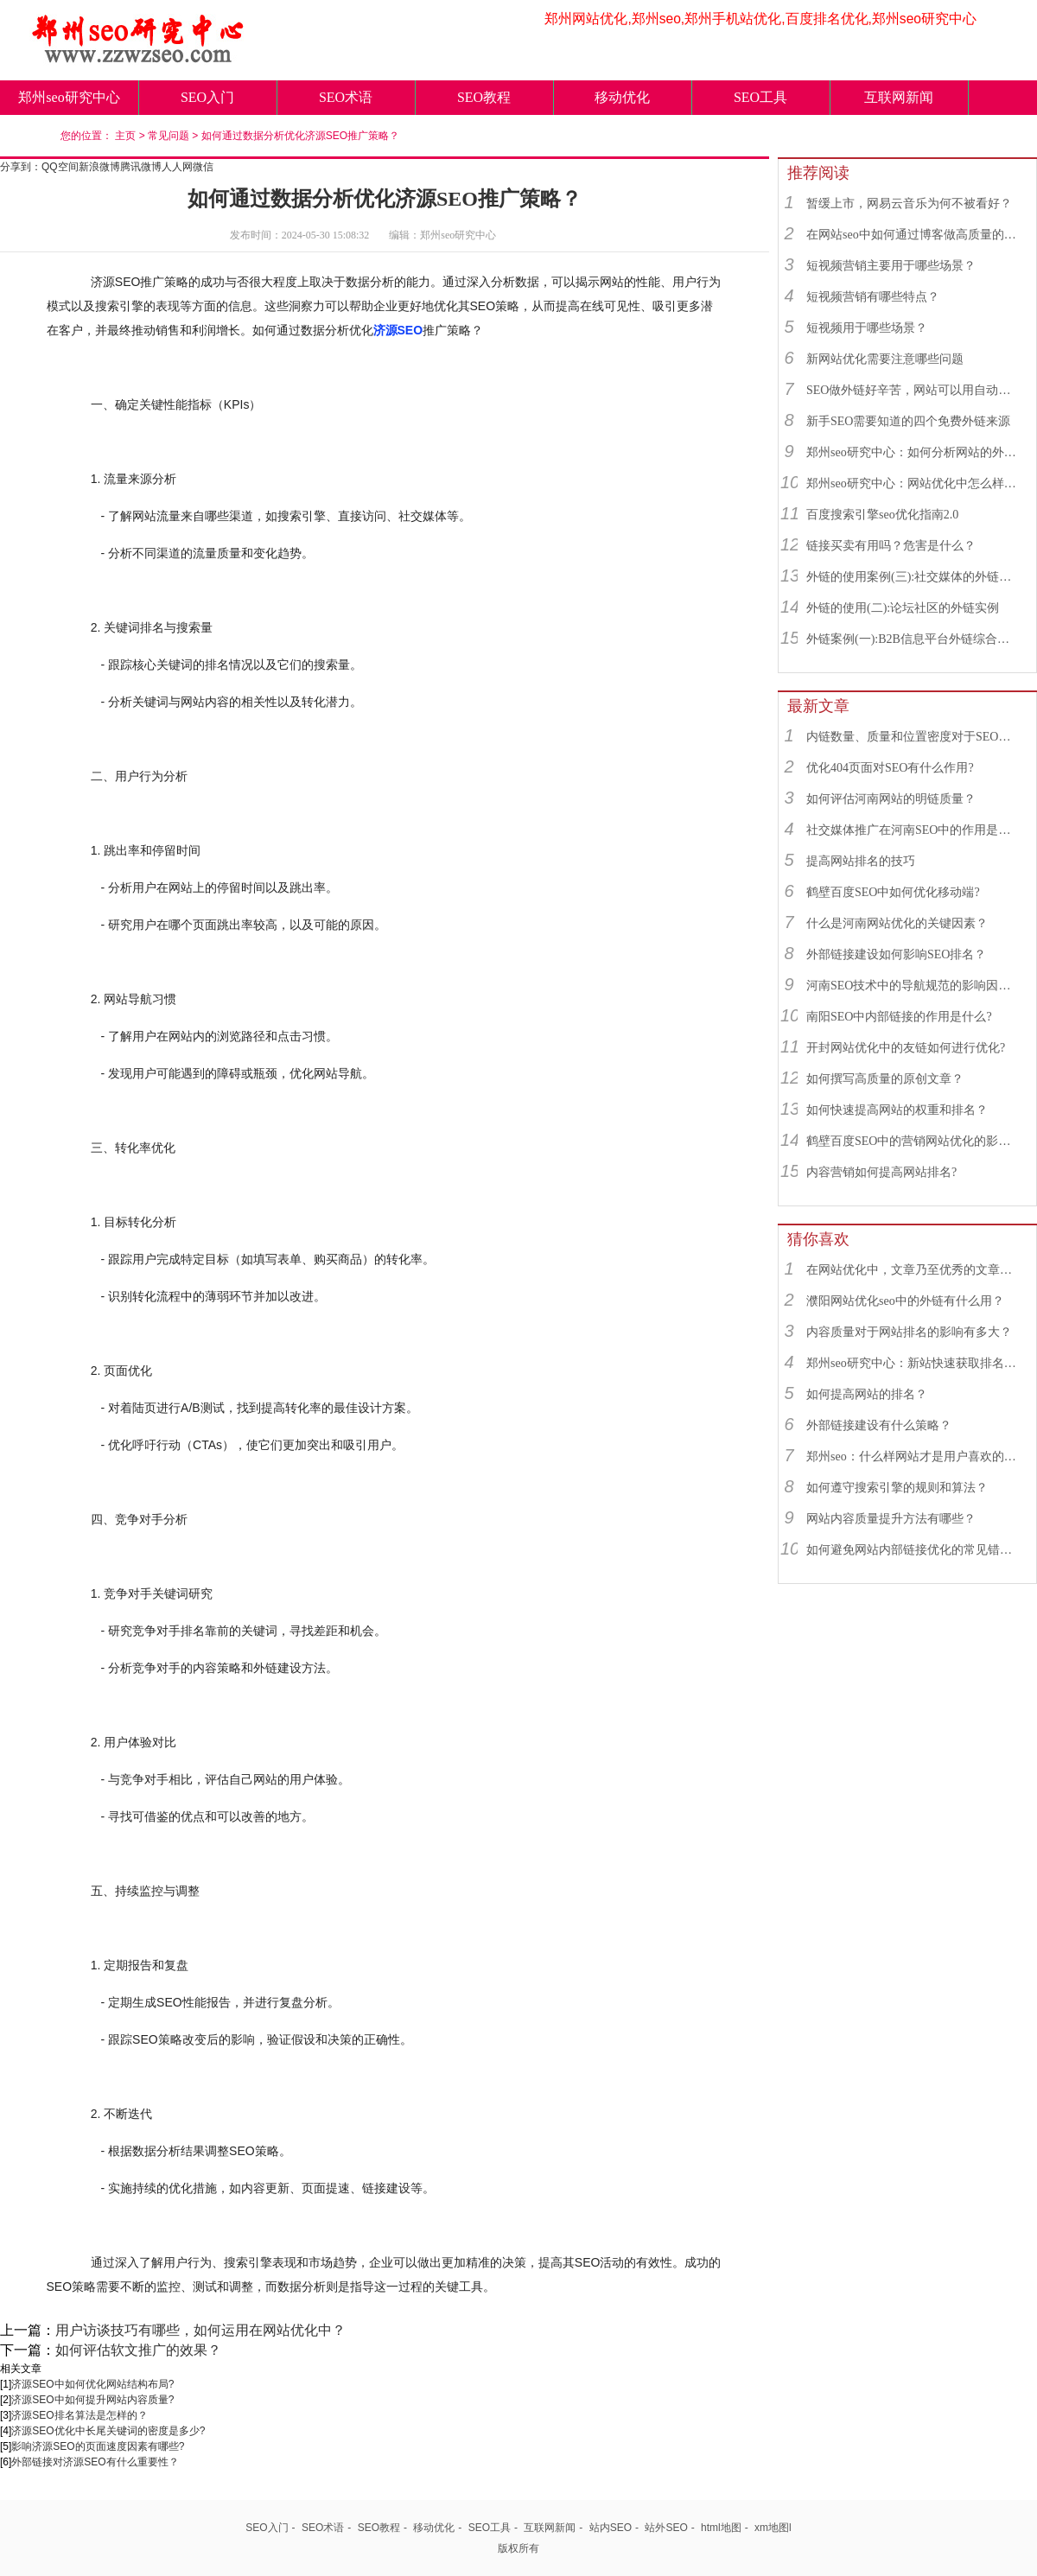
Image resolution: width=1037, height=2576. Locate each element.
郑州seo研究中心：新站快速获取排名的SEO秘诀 (913, 1363)
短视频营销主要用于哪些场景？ (891, 265)
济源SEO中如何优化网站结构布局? (92, 2384)
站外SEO (666, 2528)
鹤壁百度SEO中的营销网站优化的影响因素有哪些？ (913, 1141)
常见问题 (168, 136)
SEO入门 (207, 97)
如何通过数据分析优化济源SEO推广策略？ (300, 136)
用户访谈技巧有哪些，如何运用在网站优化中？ (200, 2330)
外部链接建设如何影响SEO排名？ (896, 954)
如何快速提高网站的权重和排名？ (897, 1110)
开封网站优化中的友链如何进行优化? (905, 1047)
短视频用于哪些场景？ (866, 327)
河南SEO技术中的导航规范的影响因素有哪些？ (913, 985)
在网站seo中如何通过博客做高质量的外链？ (913, 234)
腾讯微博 (141, 167)
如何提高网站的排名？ (866, 1394)
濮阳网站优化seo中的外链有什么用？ (905, 1300)
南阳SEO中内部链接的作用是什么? (899, 1016)
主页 (125, 136)
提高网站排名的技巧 (860, 861)
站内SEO (610, 2528)
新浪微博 (99, 167)
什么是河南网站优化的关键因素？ (897, 923)
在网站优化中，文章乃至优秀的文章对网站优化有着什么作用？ (913, 1269)
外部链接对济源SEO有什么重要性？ (94, 2462)
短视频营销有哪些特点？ (872, 296)
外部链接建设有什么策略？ (878, 1425)
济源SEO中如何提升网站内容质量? (92, 2400)
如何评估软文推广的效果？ (138, 2350)
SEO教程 (484, 97)
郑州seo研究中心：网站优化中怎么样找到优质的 (913, 483)
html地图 (721, 2528)
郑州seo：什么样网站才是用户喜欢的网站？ (913, 1456)
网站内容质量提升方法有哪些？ (891, 1518)
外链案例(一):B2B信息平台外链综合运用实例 (913, 639)
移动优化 (622, 97)
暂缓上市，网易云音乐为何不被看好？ (909, 203)
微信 (203, 167)
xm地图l (773, 2528)
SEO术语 (345, 97)
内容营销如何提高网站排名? (881, 1172)
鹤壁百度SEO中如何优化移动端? (893, 892)
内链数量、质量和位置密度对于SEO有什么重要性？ (913, 736)
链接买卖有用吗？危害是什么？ (891, 545)
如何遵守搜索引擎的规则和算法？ (897, 1487)
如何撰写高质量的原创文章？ (885, 1078)
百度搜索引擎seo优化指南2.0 (882, 514)
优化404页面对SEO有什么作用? (890, 767)
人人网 (177, 167)
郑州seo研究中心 (68, 97)
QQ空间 (60, 167)
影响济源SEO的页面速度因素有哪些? (97, 2446)
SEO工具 (760, 97)
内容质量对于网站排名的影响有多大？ (909, 1332)
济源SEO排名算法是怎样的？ (79, 2415)
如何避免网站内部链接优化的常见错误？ (913, 1549)
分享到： (20, 167)
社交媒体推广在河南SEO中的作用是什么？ (913, 830)
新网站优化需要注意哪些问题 (885, 359)
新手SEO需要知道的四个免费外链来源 (908, 421)
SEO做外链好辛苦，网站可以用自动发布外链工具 (913, 390)
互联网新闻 (898, 97)
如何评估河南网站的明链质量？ (891, 798)
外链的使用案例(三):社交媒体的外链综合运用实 (913, 576)
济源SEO (398, 330)
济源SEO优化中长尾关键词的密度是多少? (108, 2431)
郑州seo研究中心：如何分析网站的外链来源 (913, 452)
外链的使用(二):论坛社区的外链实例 (902, 607)
